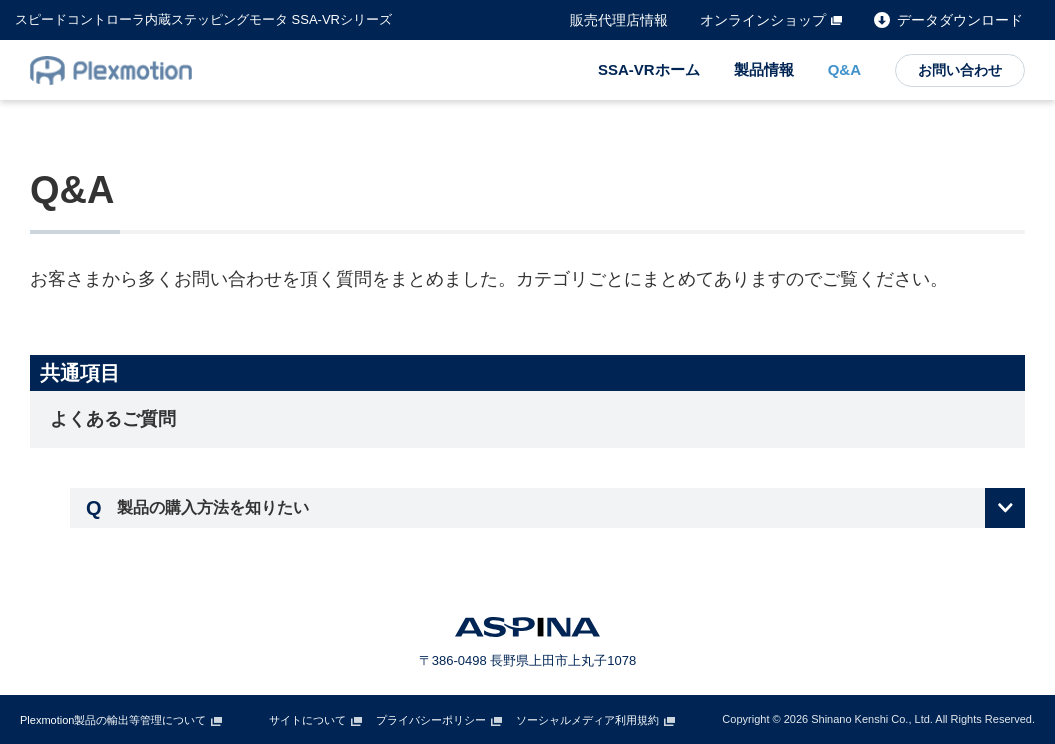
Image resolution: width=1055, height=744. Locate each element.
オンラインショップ (763, 20)
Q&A (844, 69)
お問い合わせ (960, 70)
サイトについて (307, 720)
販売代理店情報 (619, 20)
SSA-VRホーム (649, 69)
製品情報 (764, 69)
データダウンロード (960, 20)
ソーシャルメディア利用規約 (587, 720)
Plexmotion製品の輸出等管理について (113, 720)
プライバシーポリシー (431, 720)
